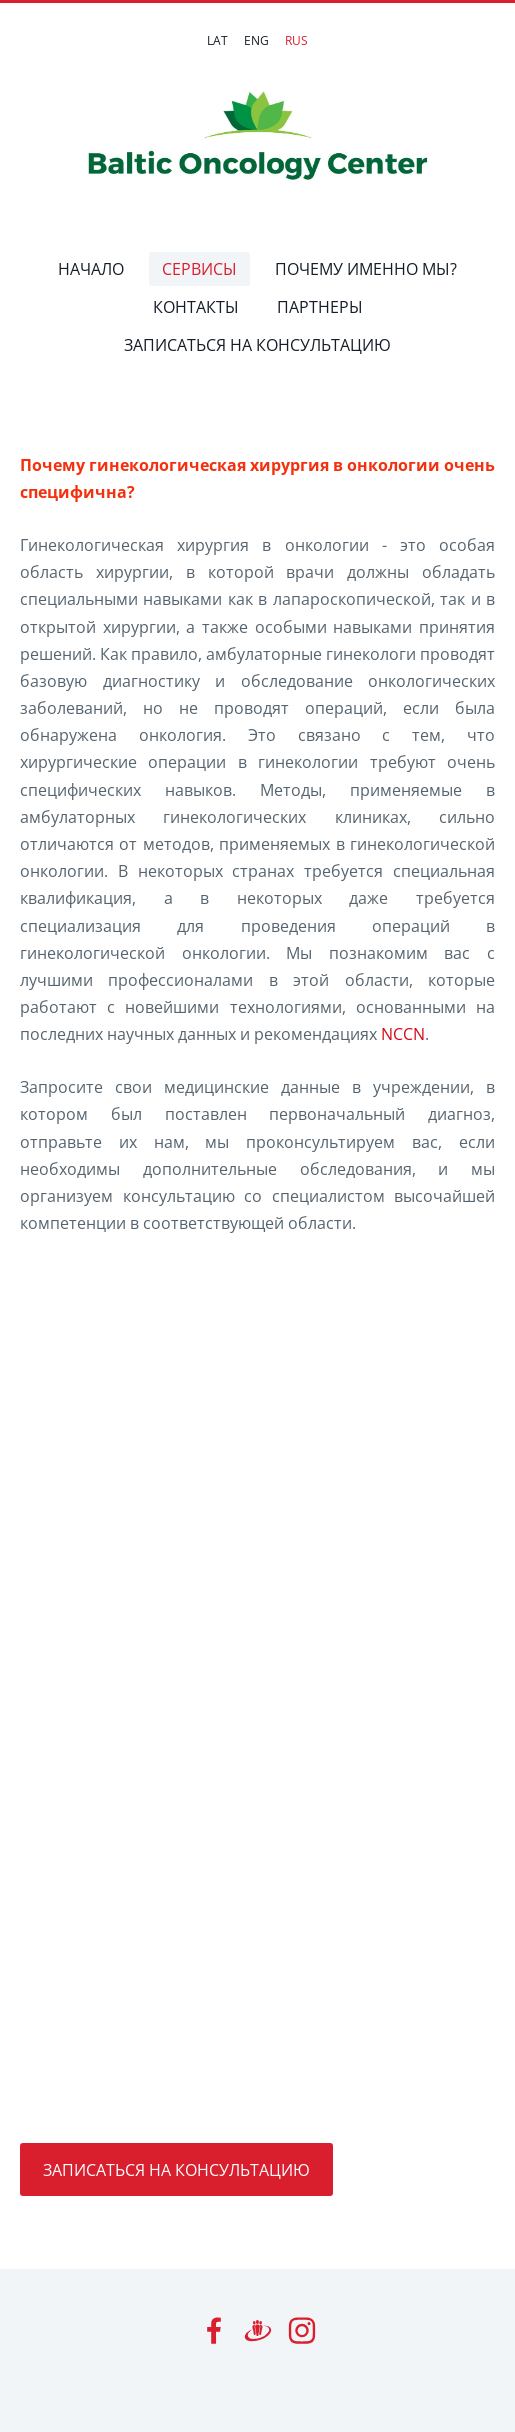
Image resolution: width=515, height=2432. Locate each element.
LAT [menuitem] (217, 40)
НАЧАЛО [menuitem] (91, 269)
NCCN (403, 1034)
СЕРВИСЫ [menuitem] (199, 269)
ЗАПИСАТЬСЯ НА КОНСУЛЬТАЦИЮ (176, 2170)
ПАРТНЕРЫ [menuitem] (320, 307)
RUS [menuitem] (296, 40)
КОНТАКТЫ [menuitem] (196, 307)
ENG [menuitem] (256, 40)
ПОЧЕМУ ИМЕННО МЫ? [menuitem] (366, 269)
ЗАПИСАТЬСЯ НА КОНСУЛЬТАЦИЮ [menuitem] (257, 345)
